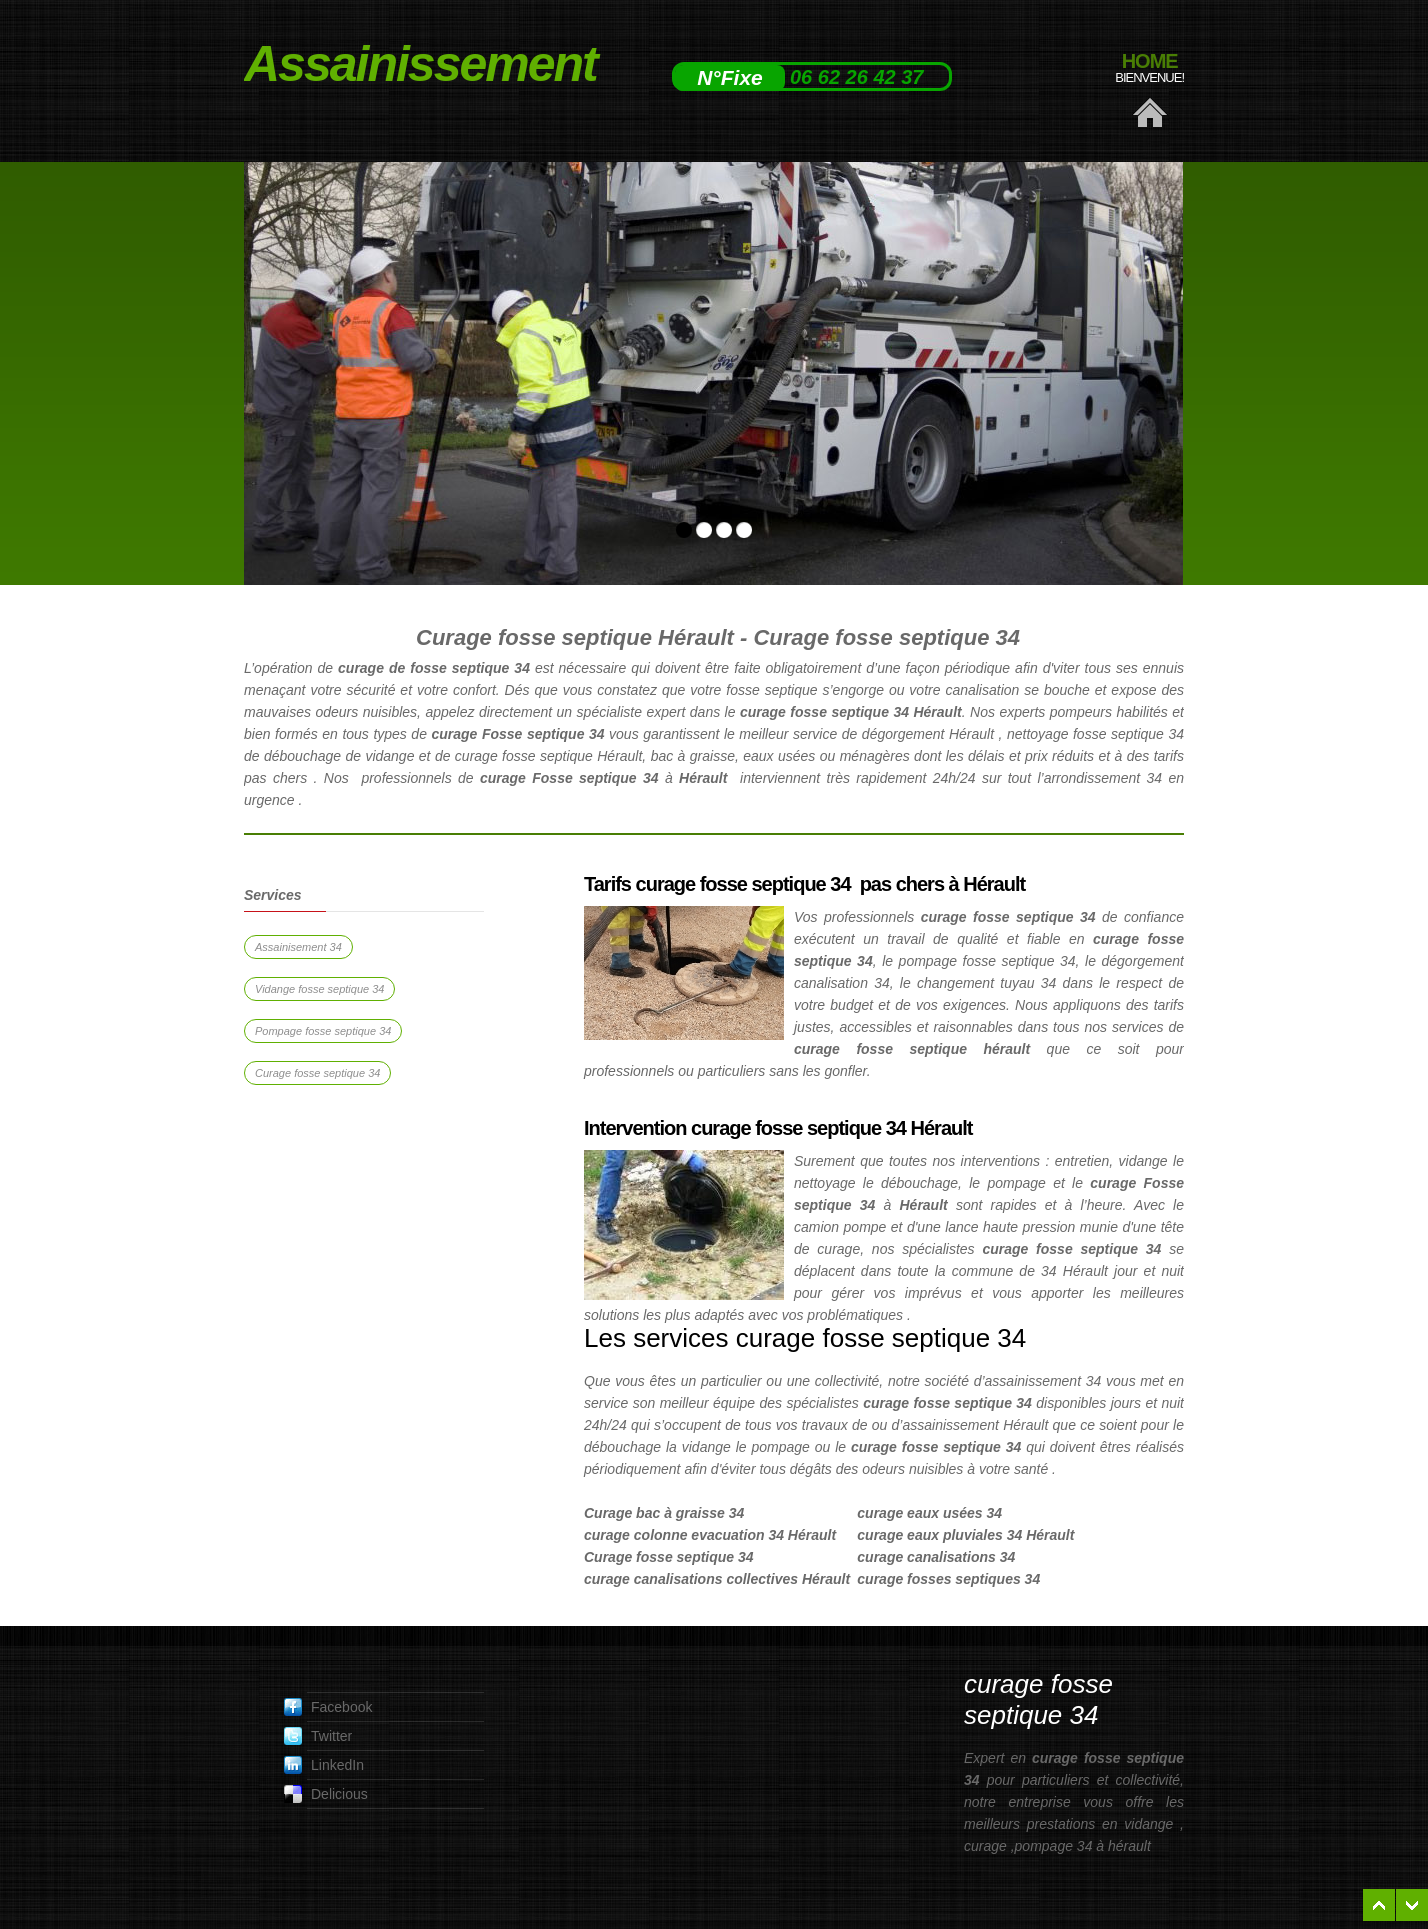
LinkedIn (324, 1765)
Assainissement (371, 64)
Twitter (318, 1736)
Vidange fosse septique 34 (319, 989)
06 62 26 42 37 (856, 77)
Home (1149, 68)
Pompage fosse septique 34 (323, 1031)
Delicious (326, 1794)
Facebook (328, 1707)
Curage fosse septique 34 (317, 1073)
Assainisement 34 (298, 947)
